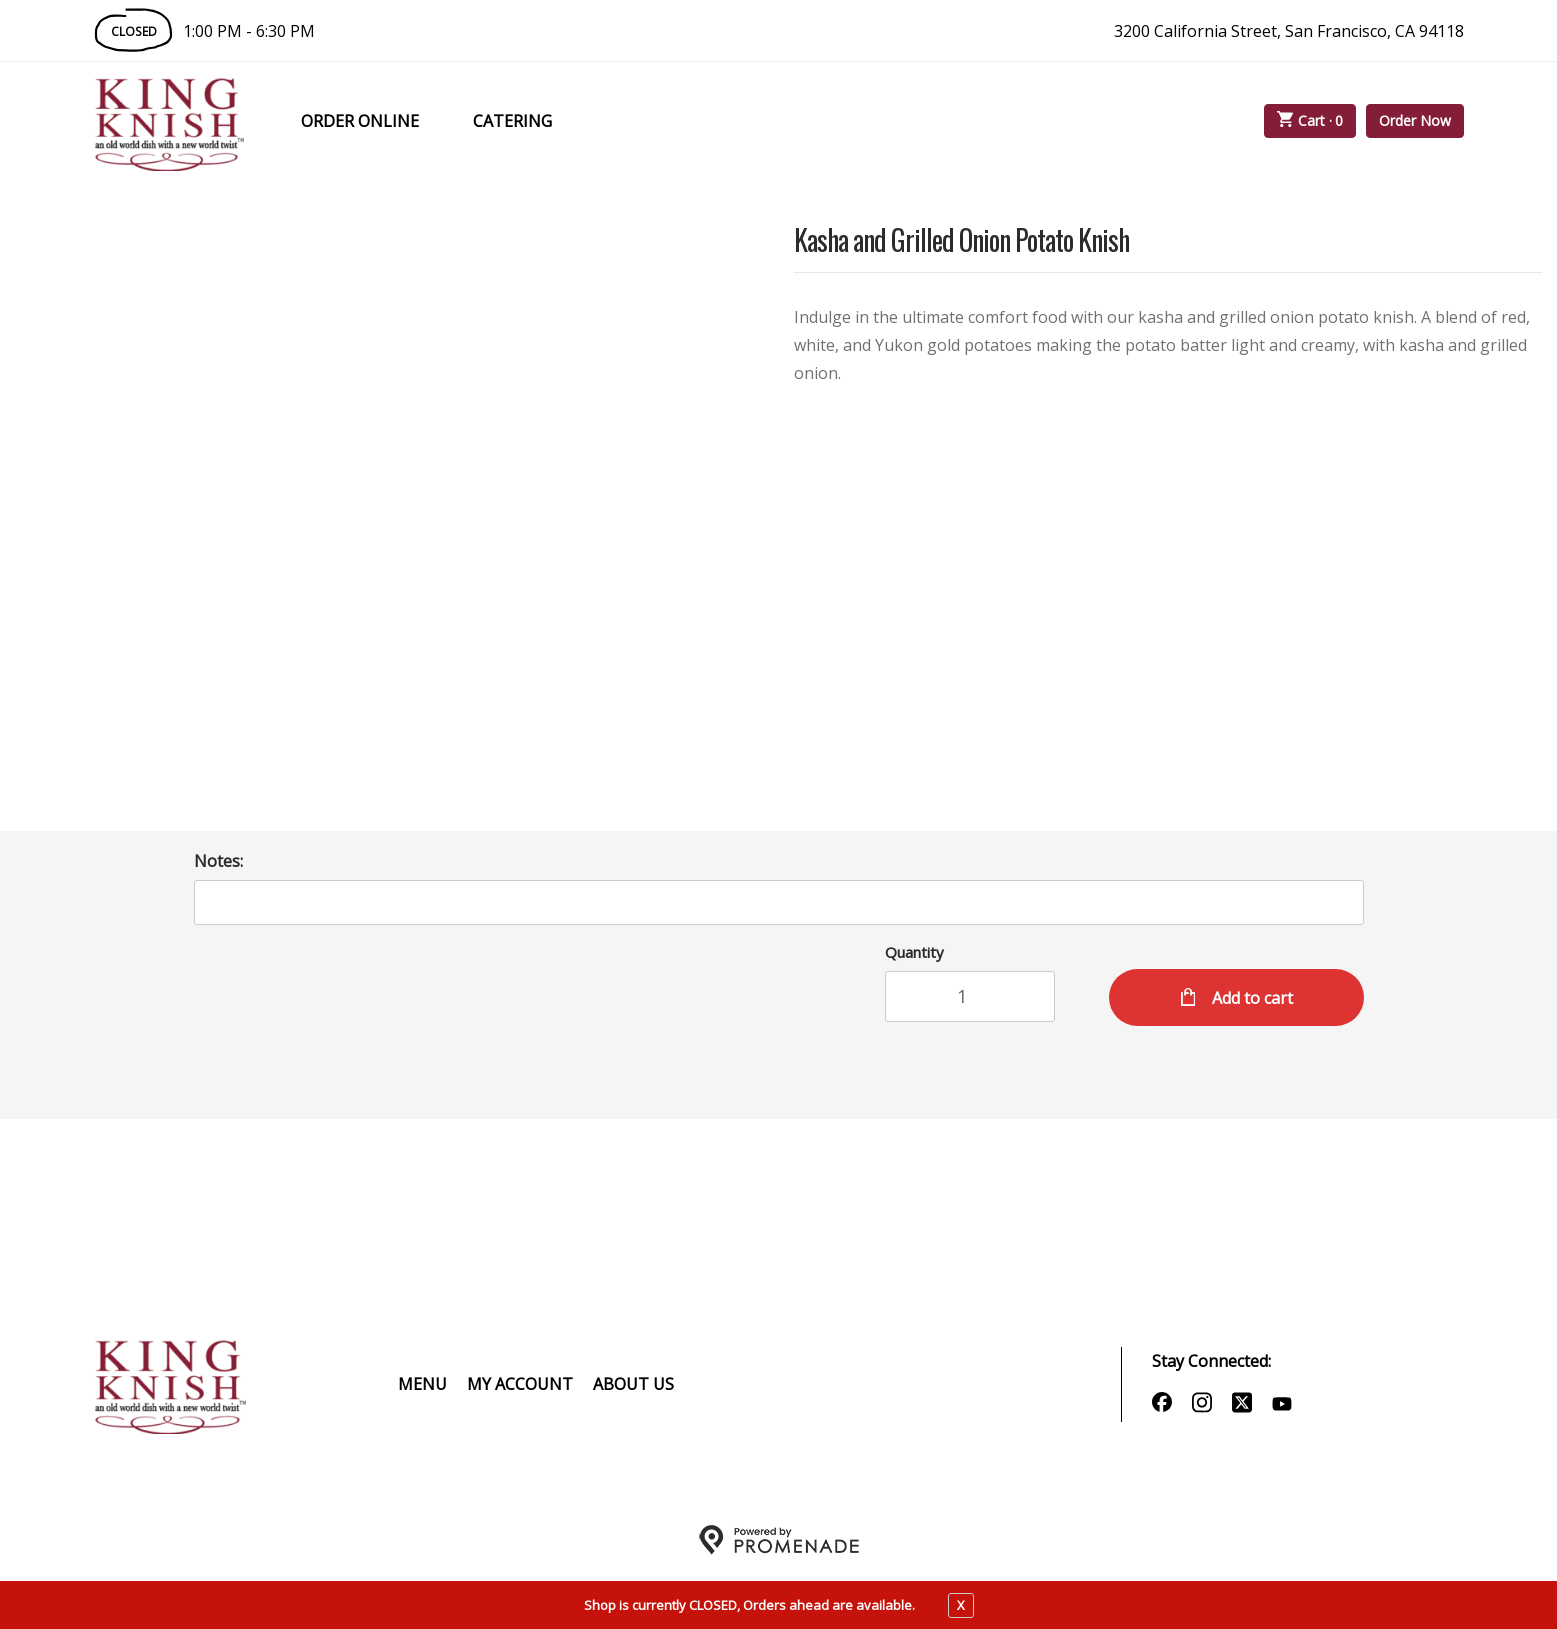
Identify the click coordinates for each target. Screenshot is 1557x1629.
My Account (520, 1384)
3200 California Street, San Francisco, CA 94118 (1289, 31)
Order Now (1415, 120)
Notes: (218, 861)
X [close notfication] (961, 1605)
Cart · (1310, 121)
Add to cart (1250, 998)
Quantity (914, 952)
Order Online (360, 121)
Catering (512, 121)
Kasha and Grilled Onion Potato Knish (961, 241)
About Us (633, 1384)
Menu (422, 1384)
